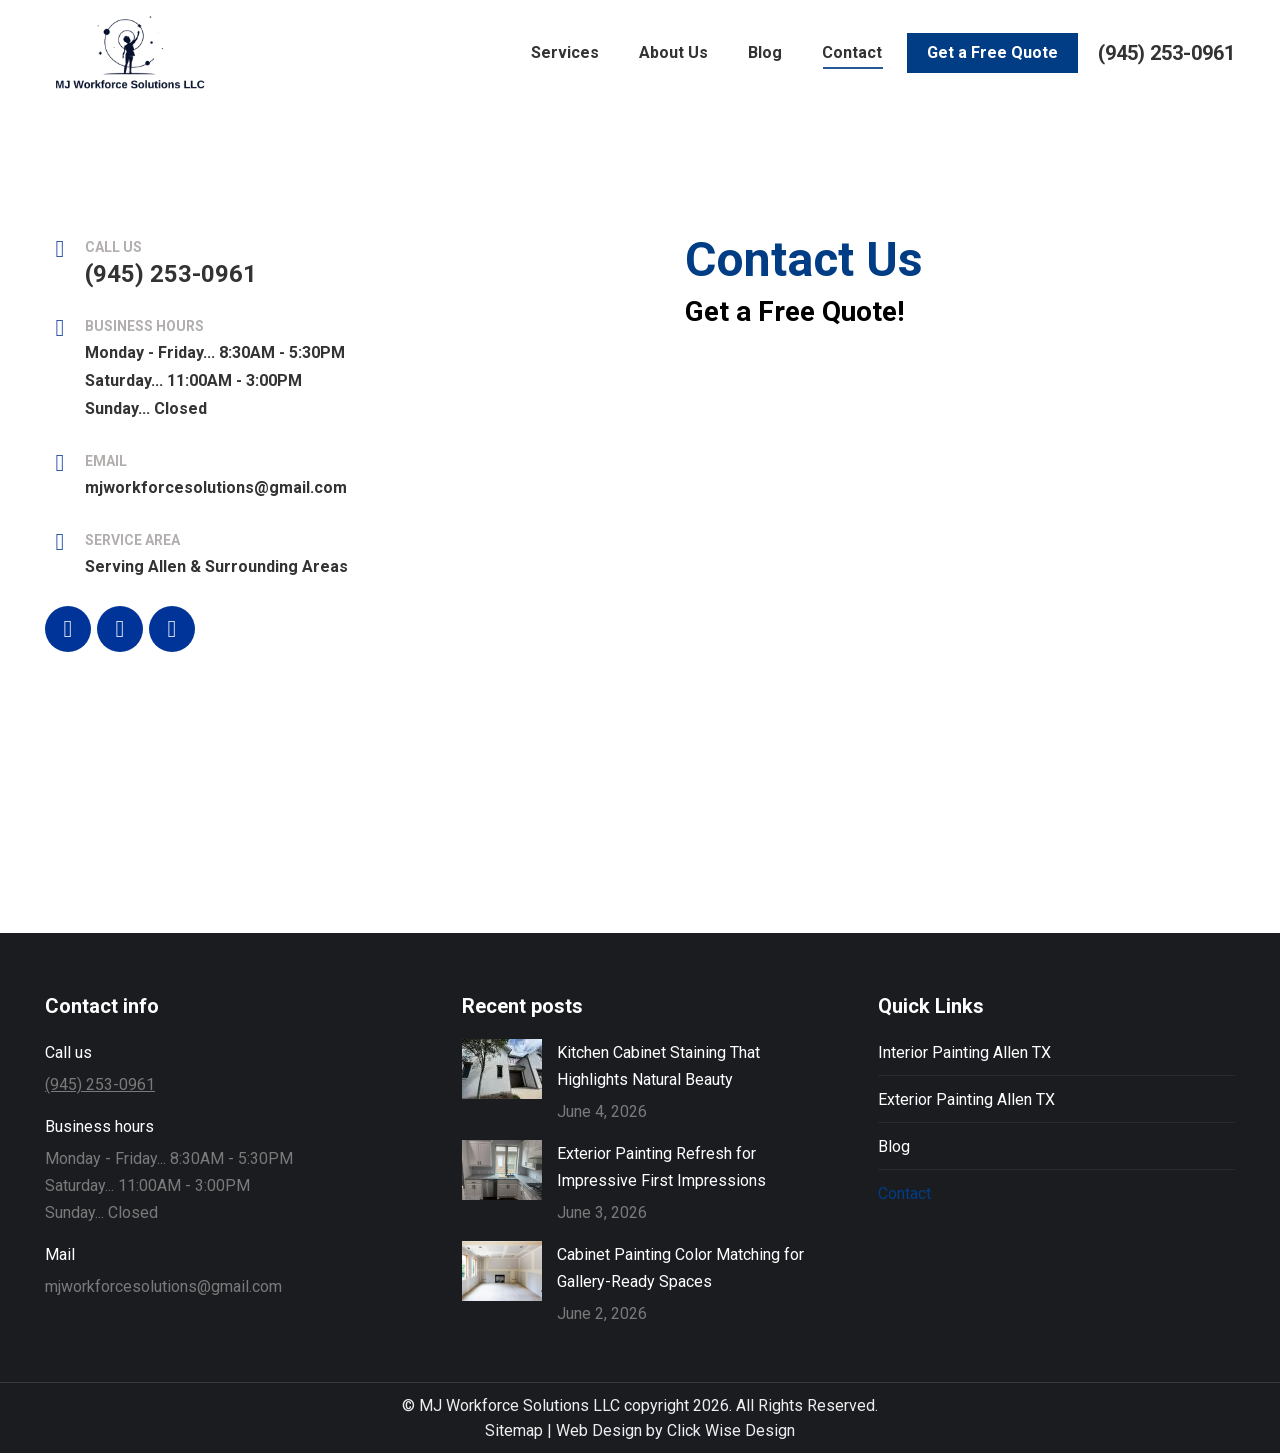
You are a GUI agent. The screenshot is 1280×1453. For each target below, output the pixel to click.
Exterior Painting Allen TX (966, 1099)
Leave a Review (152, 17)
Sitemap (514, 1430)
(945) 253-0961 (1166, 87)
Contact (904, 1193)
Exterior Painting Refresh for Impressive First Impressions (661, 1167)
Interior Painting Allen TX (964, 1052)
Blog (894, 1146)
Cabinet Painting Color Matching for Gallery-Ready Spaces (680, 1268)
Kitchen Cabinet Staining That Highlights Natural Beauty (658, 1066)
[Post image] (502, 1069)
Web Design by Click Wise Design (675, 1430)
